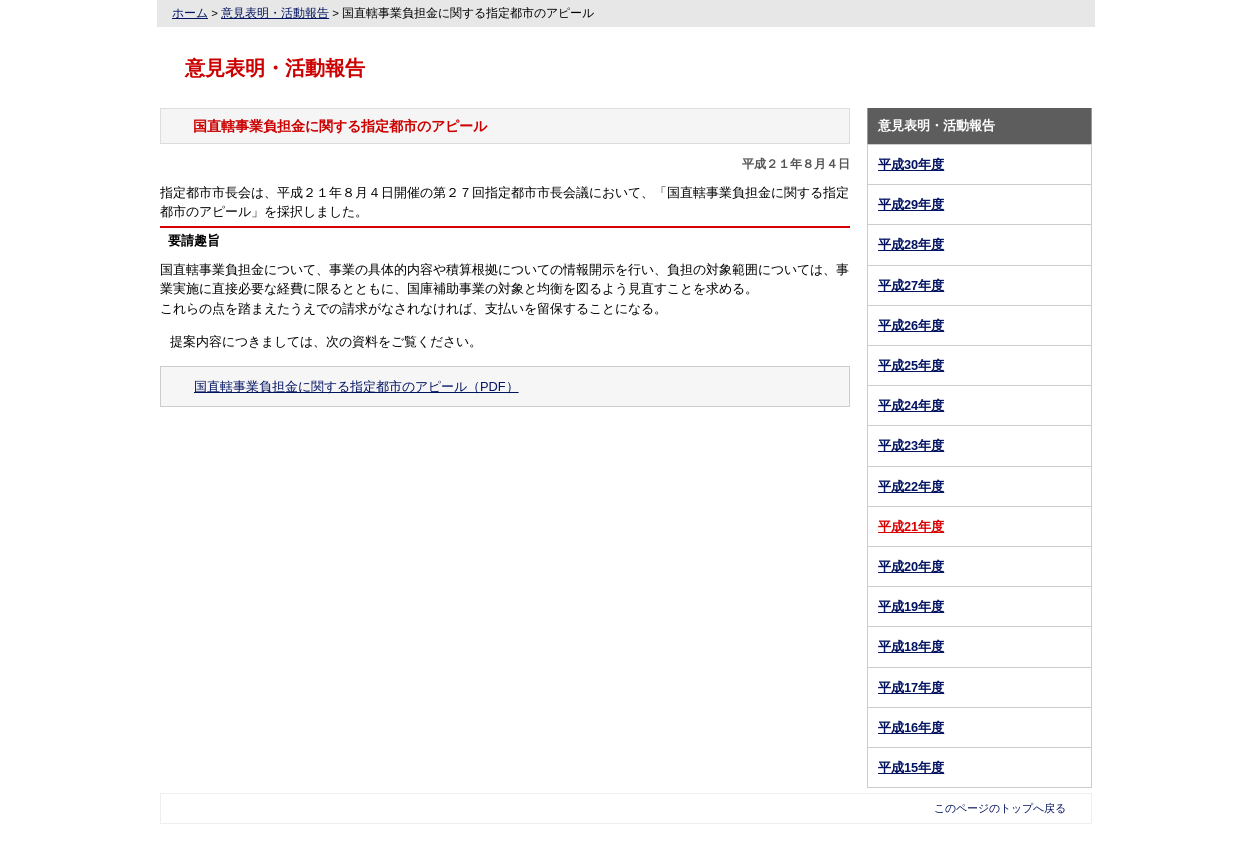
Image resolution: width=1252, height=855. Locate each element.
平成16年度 (911, 727)
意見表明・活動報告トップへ (505, 450)
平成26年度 (911, 325)
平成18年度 (911, 646)
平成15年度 (911, 767)
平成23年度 (911, 445)
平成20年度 (911, 566)
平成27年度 (911, 285)
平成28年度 (911, 244)
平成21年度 (911, 526)
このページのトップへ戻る (1000, 808)
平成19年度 (911, 606)
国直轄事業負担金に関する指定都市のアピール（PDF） (356, 386)
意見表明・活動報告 (275, 13)
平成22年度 (911, 486)
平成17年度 (911, 687)
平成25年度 (911, 365)
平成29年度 (911, 204)
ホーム (190, 13)
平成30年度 (911, 164)
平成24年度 (911, 405)
